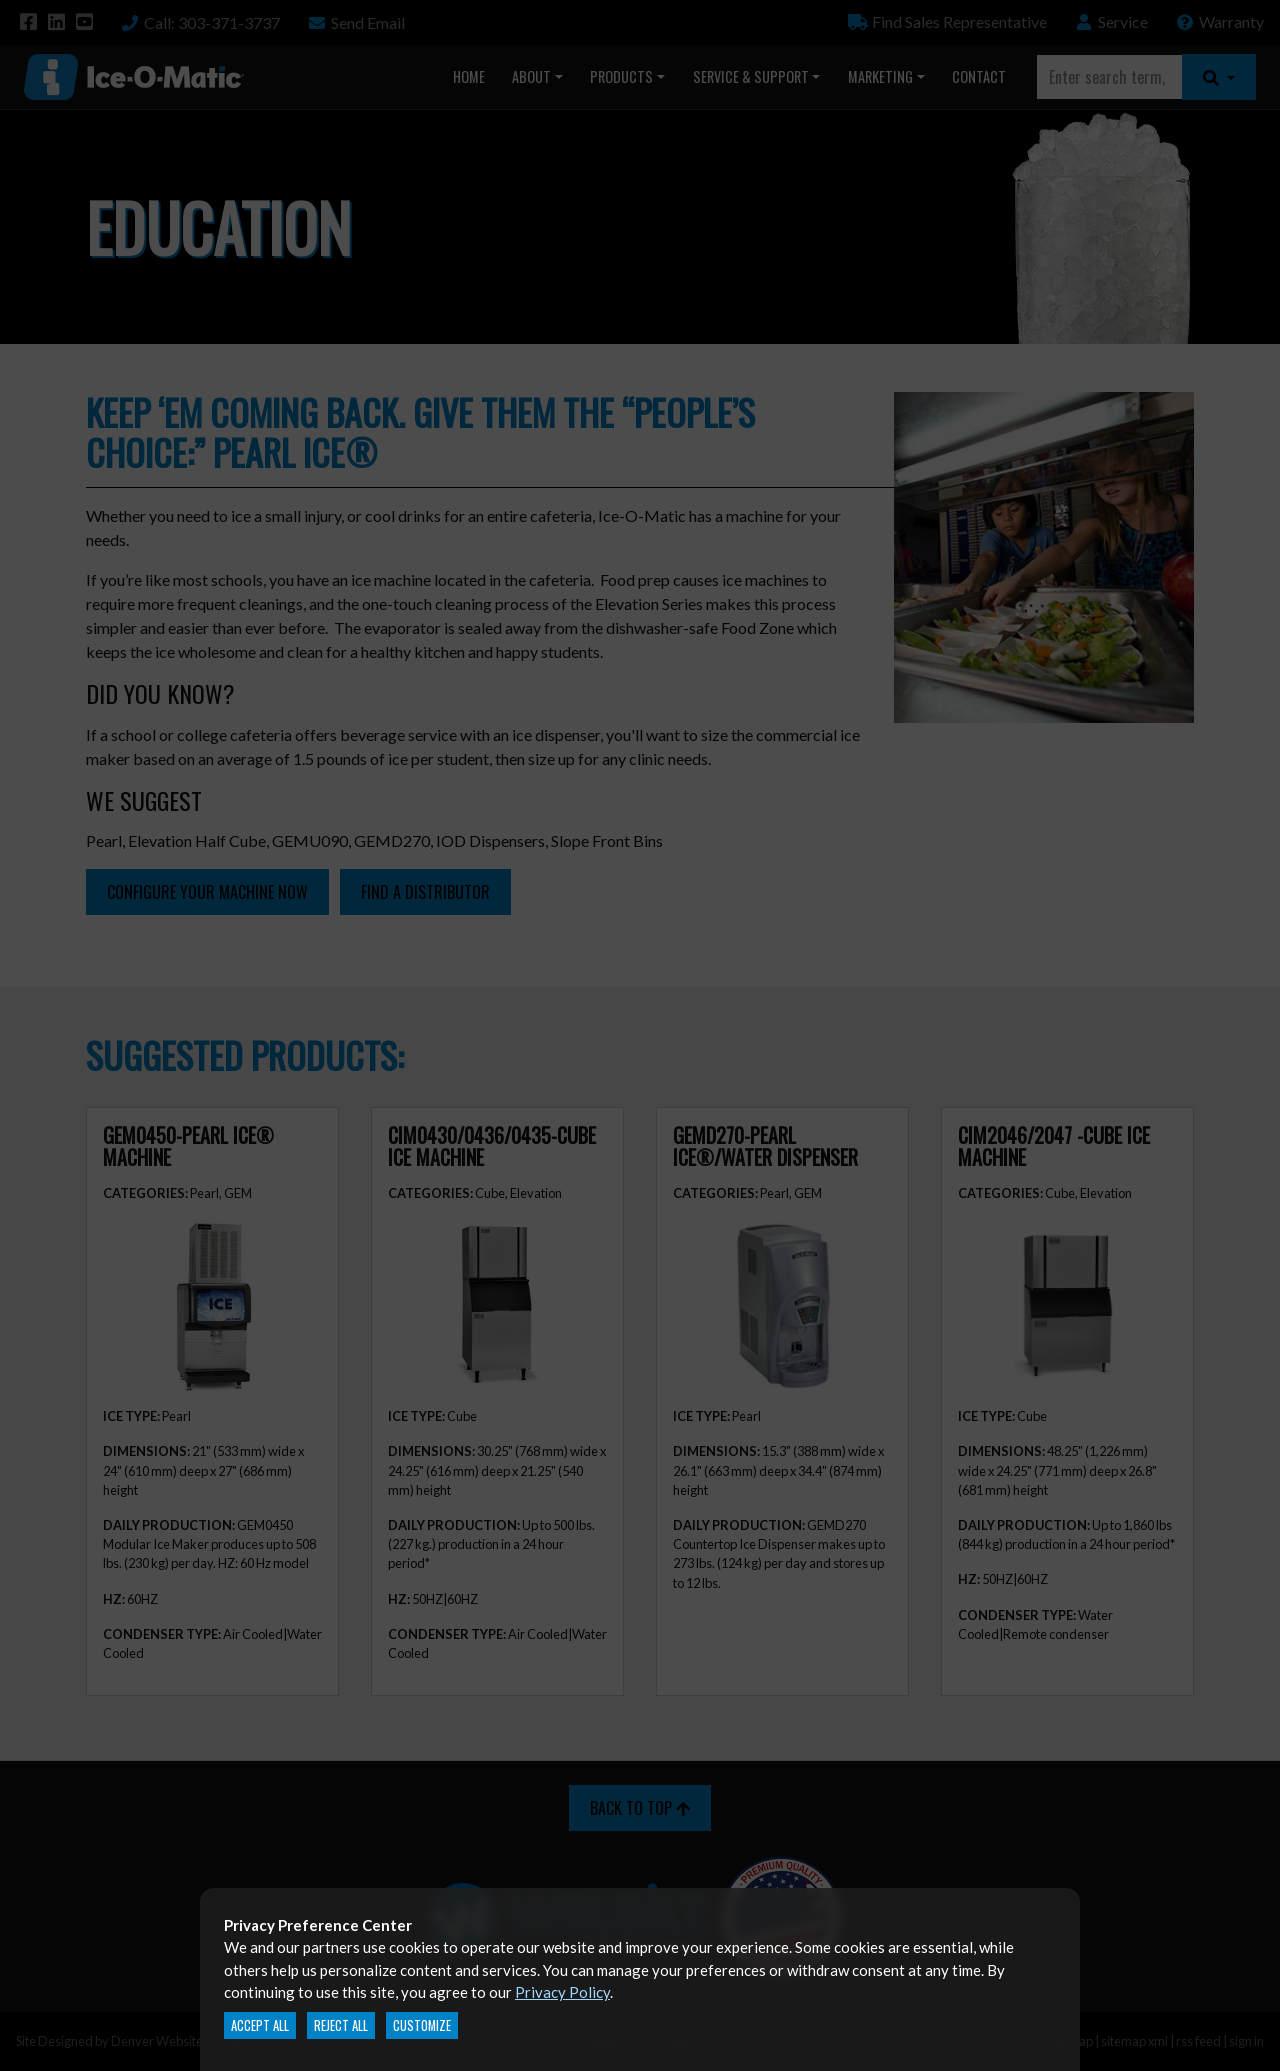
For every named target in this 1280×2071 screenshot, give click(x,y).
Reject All (341, 2025)
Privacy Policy (562, 1992)
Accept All (260, 2025)
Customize (422, 2025)
